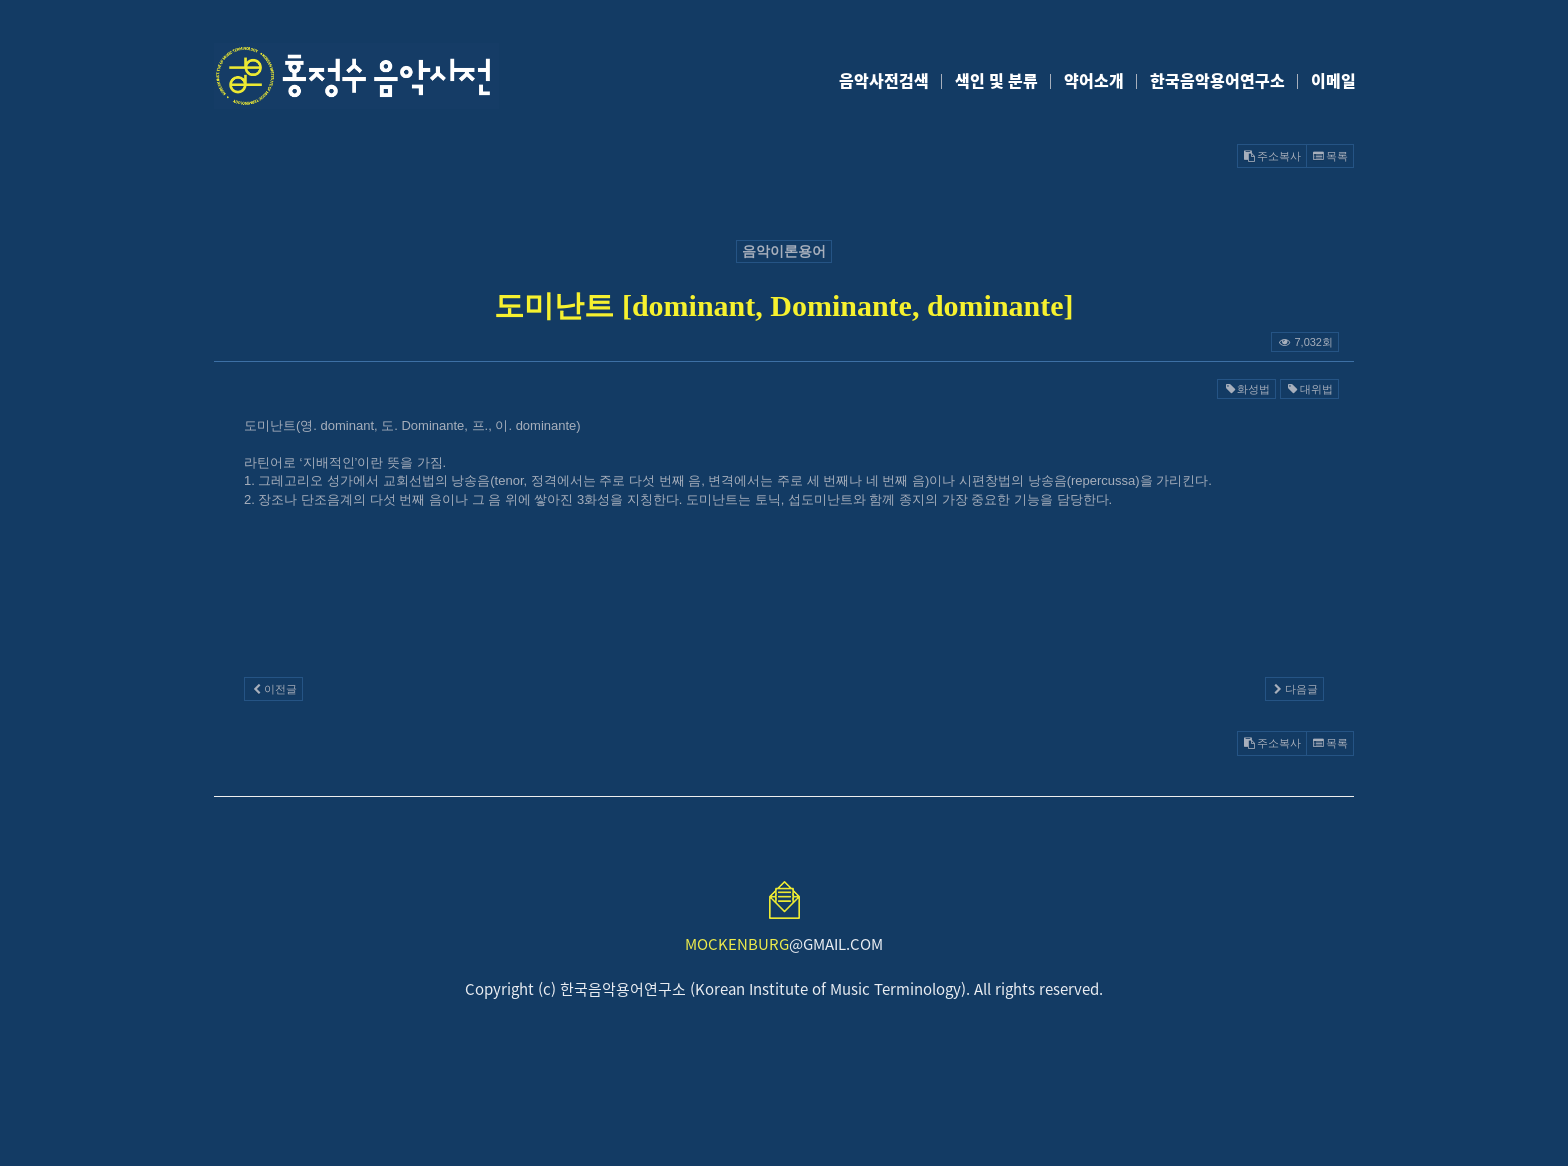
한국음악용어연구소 (1217, 80)
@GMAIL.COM (784, 944)
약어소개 (1094, 80)
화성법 (1246, 389)
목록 (1330, 156)
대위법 (1309, 389)
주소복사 (1272, 156)
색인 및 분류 (996, 80)
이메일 (1333, 80)
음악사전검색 (884, 80)
